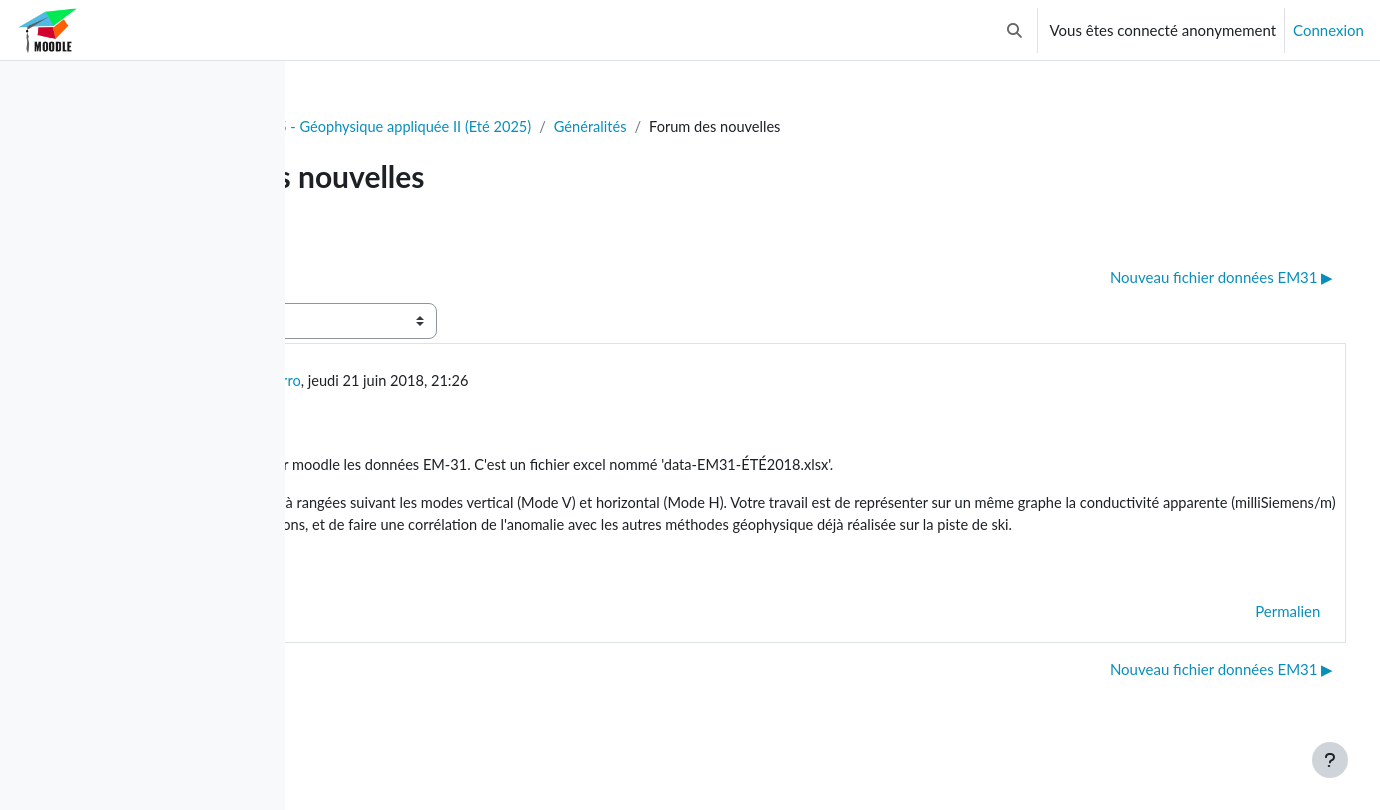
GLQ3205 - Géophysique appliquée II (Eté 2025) (610, 127)
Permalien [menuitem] (1250, 639)
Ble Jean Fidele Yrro (475, 382)
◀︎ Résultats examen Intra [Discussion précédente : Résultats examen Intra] (419, 278)
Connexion (1328, 30)
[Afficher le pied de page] (1330, 760)
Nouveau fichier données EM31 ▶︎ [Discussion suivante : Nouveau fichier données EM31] (1184, 278)
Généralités (828, 127)
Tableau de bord (376, 127)
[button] (1014, 30)
